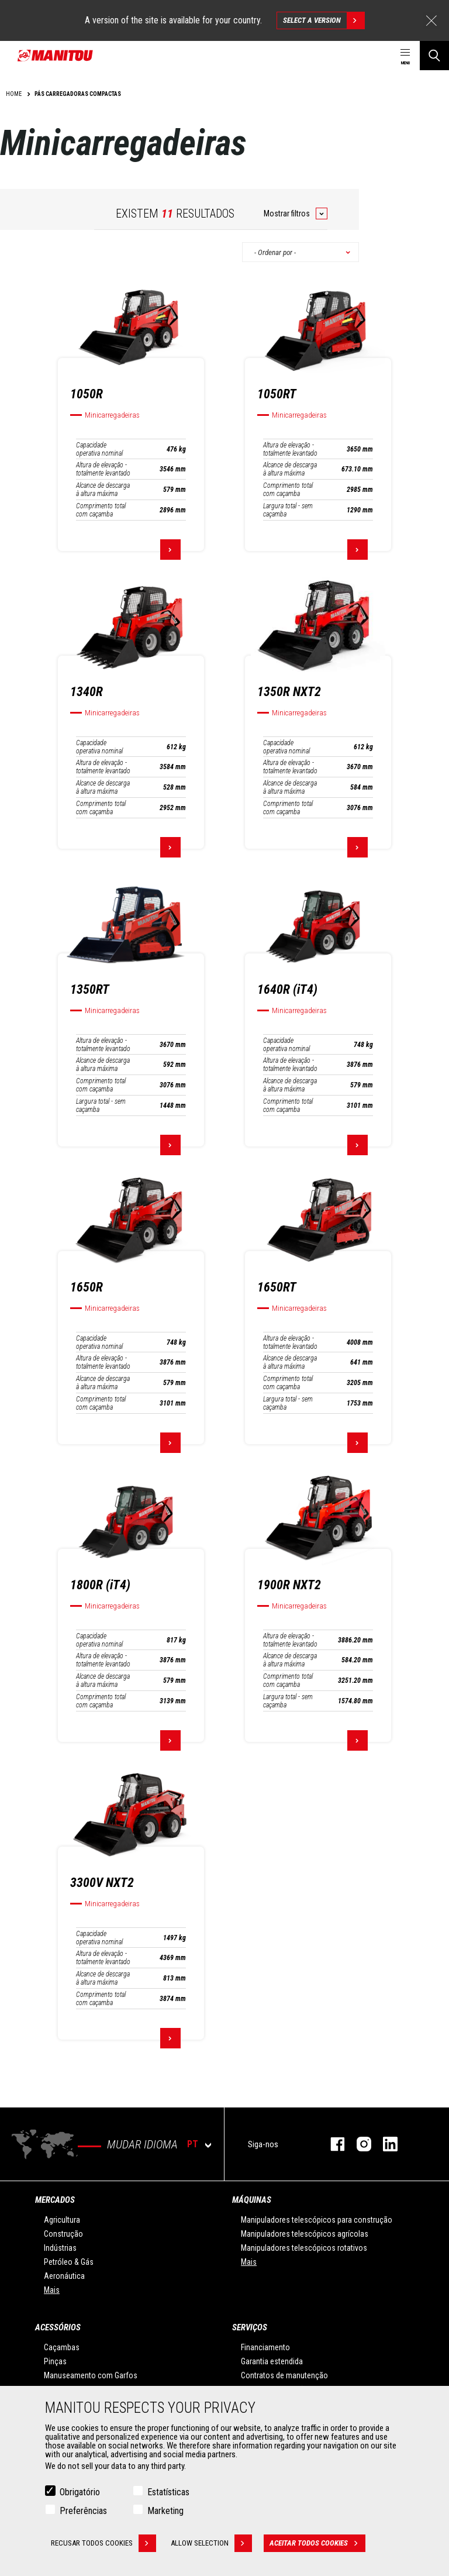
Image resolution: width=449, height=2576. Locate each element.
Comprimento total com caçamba (101, 510)
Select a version (323, 20)
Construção (63, 2233)
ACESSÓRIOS (58, 2327)
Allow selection (211, 2543)
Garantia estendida (272, 2361)
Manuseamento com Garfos (90, 2375)
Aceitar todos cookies (317, 2543)
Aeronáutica (64, 2276)
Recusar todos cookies (103, 2543)
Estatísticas (168, 2492)
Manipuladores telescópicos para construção (316, 2219)
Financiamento (265, 2347)
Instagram (358, 2144)
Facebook (332, 2144)
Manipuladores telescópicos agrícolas (304, 2233)
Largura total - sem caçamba (288, 510)
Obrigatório (80, 2492)
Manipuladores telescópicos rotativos (304, 2248)
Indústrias (60, 2248)
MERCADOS (55, 2200)
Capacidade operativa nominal (99, 449)
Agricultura (62, 2219)
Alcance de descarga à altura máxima (103, 489)
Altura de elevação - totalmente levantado (103, 469)
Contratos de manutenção (284, 2375)
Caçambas (62, 2347)
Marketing (165, 2510)
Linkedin (384, 2144)
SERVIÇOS (249, 2327)
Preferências (83, 2510)
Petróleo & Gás (69, 2262)
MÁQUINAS (251, 2200)
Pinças (55, 2361)
